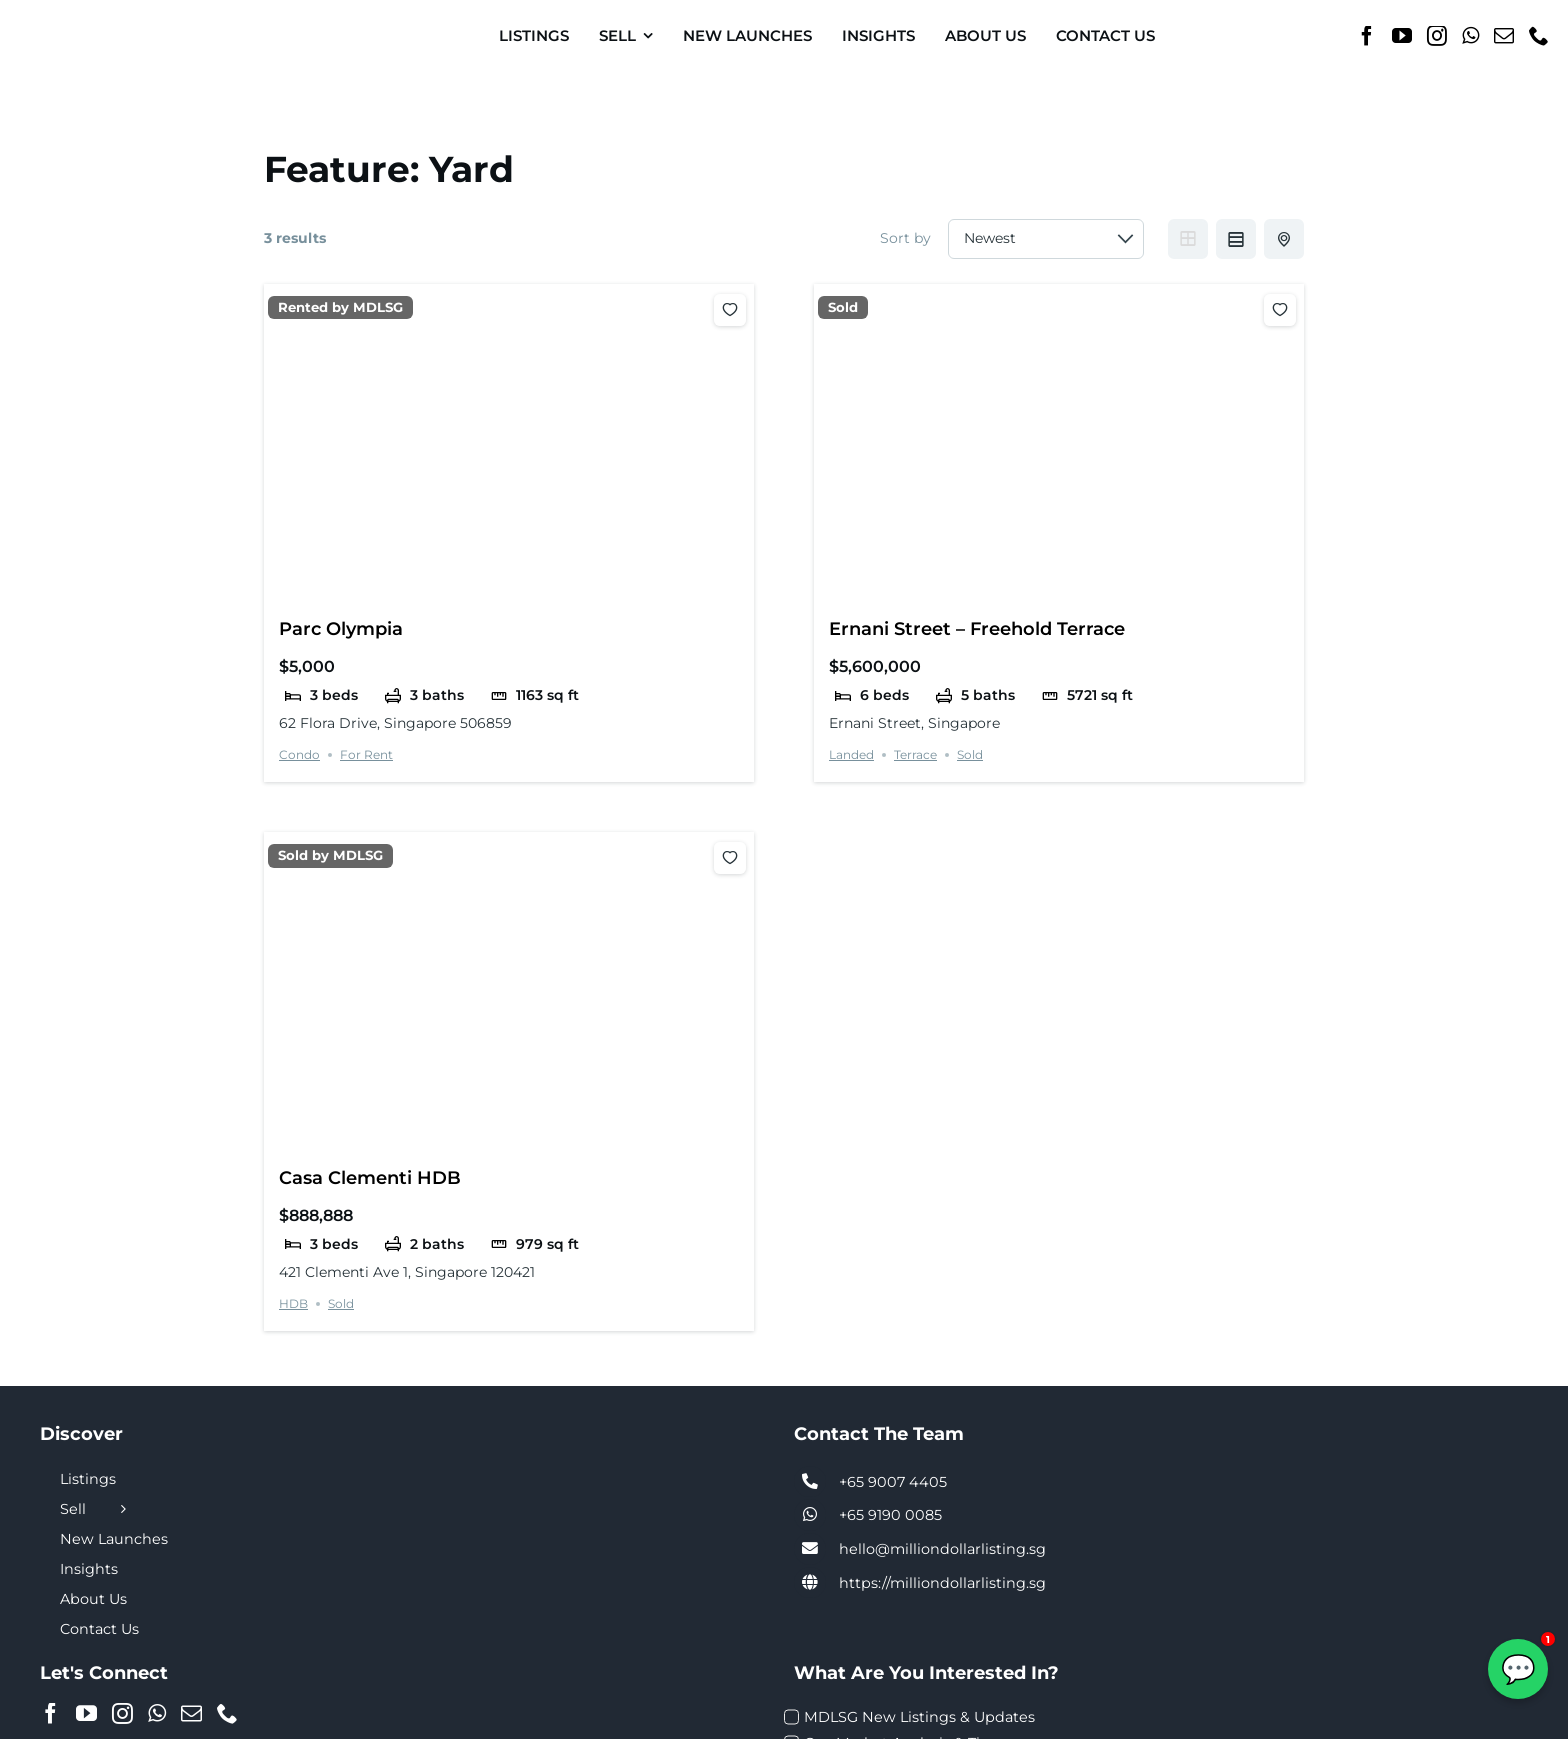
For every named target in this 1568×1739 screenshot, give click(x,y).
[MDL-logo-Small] (89, 19)
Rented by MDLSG (340, 307)
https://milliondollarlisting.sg (942, 1583)
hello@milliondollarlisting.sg (942, 1549)
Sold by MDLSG (330, 855)
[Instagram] (1437, 36)
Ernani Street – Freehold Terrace (977, 628)
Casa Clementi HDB (370, 1177)
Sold (843, 307)
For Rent (366, 754)
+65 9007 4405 (893, 1482)
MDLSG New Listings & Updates (919, 1717)
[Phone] (1539, 36)
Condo (299, 754)
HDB (293, 1303)
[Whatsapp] (1470, 36)
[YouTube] (1402, 36)
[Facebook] (1367, 36)
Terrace (915, 754)
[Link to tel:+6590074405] (810, 1482)
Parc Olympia (341, 628)
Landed (851, 754)
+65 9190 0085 (890, 1515)
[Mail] (1504, 36)
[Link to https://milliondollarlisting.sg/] (810, 1583)
